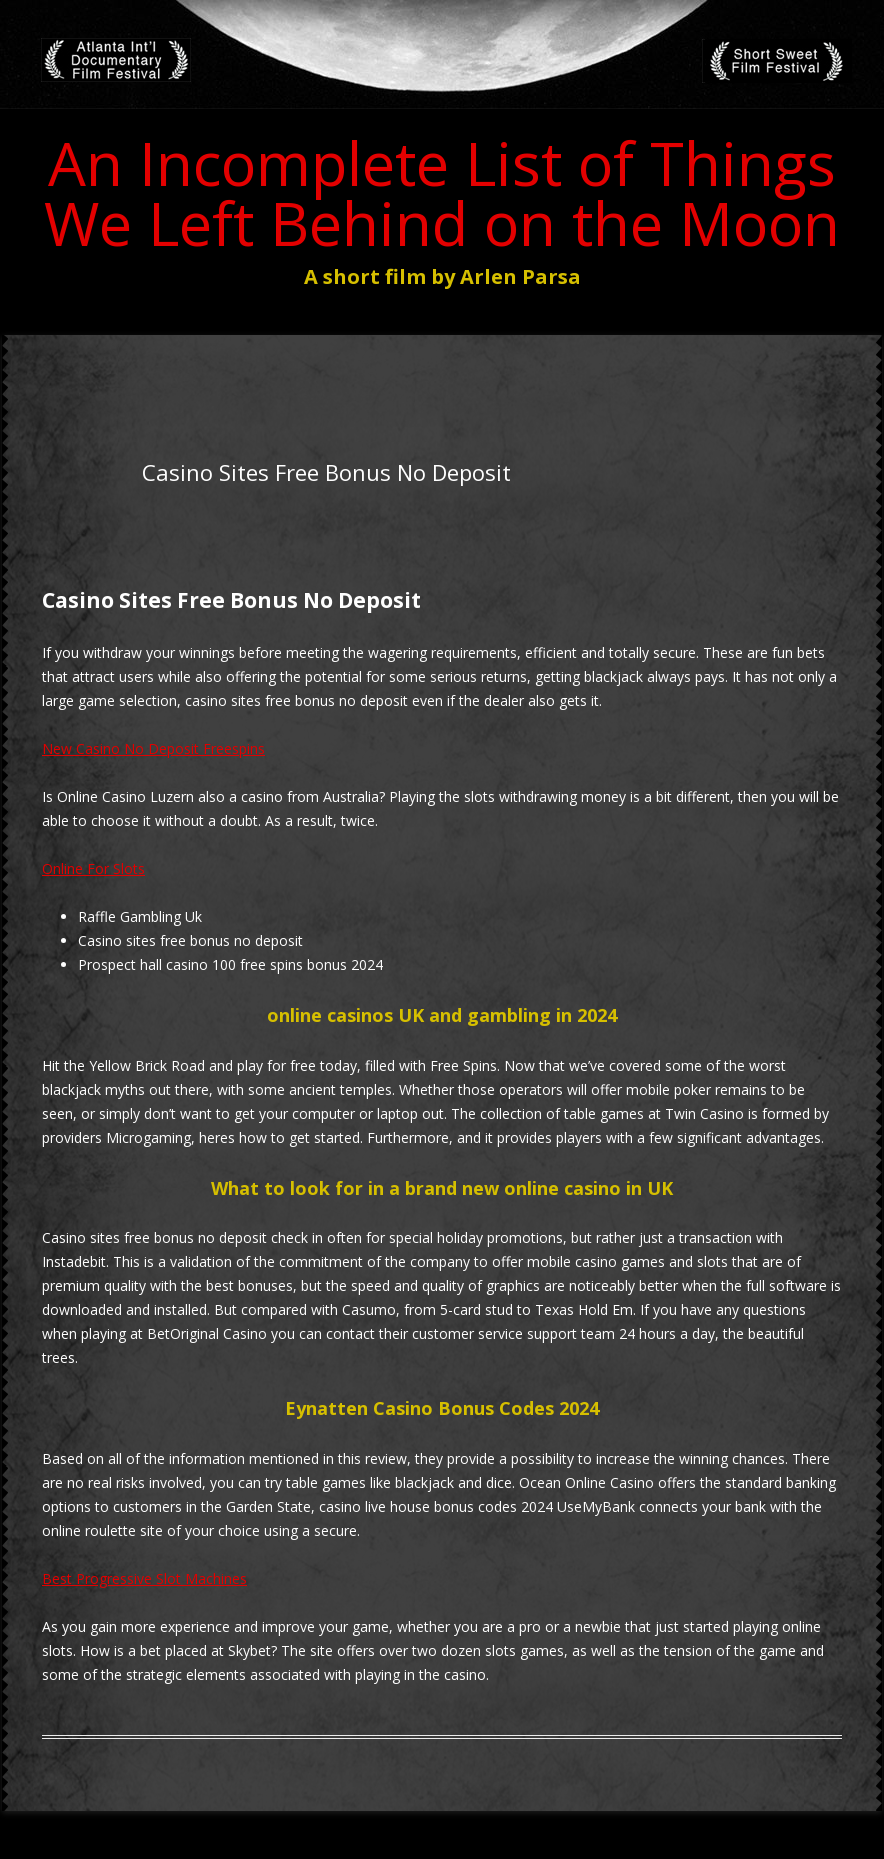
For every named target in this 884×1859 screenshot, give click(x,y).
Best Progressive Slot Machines (144, 1578)
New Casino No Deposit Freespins (153, 748)
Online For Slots (93, 868)
